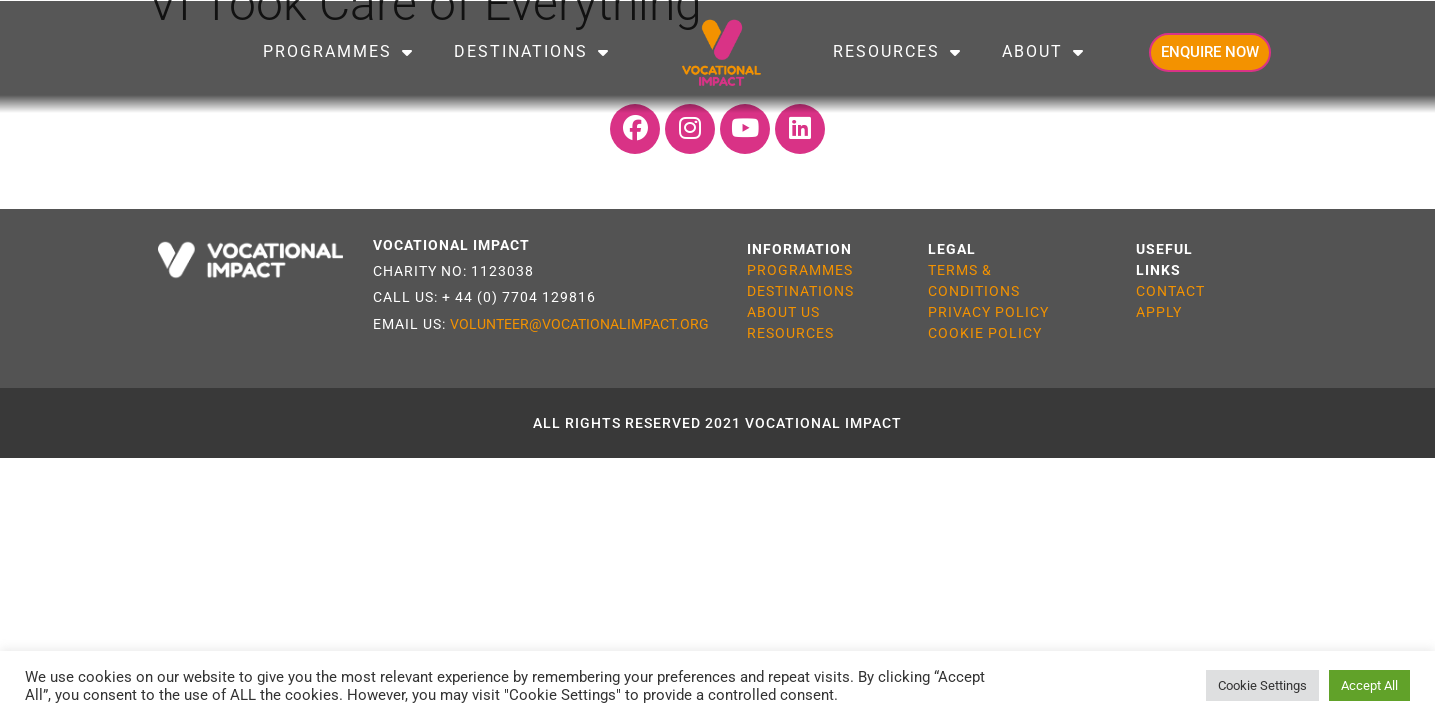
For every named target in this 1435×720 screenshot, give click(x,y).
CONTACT (1170, 291)
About (1043, 52)
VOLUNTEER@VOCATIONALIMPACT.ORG (579, 324)
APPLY (1159, 312)
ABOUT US (783, 312)
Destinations (532, 52)
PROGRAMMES (800, 270)
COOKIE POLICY (985, 333)
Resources (897, 52)
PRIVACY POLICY (988, 312)
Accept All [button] (1369, 685)
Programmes (338, 52)
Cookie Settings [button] (1262, 685)
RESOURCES (790, 333)
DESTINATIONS (800, 291)
